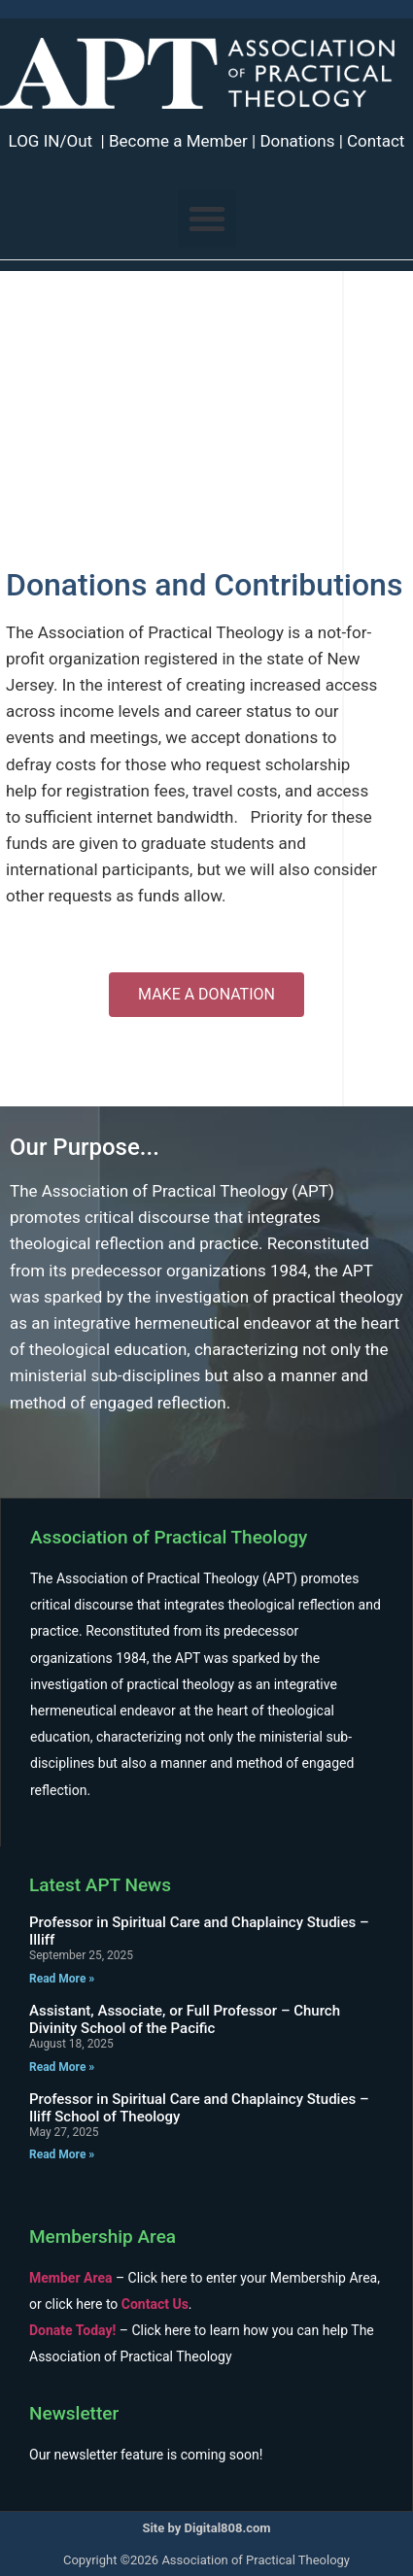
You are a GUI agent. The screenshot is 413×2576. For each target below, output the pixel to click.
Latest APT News (100, 1885)
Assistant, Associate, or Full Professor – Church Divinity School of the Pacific (184, 2019)
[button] (207, 218)
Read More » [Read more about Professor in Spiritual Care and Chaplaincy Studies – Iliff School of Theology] (61, 2154)
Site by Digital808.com (206, 2528)
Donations (296, 141)
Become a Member (178, 141)
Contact (375, 141)
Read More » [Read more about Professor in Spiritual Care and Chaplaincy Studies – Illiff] (61, 1978)
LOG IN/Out (51, 141)
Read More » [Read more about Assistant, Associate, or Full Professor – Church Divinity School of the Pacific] (61, 2067)
